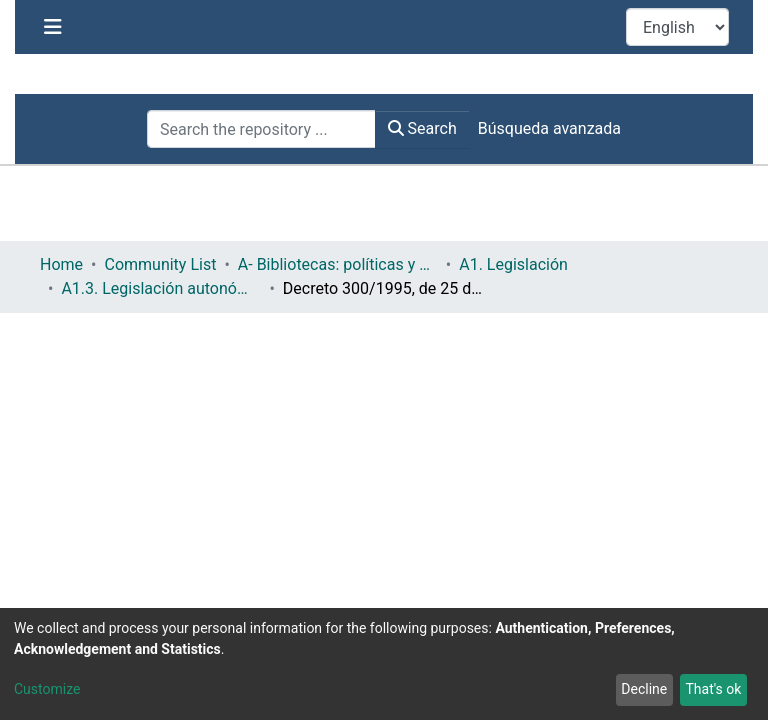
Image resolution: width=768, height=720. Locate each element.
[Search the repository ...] (261, 129)
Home (61, 264)
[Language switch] (677, 27)
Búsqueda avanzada (549, 128)
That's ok (713, 689)
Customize (47, 689)
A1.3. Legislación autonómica (556, 264)
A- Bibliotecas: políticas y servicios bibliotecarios (204, 264)
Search (422, 128)
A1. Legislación (380, 264)
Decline (644, 689)
